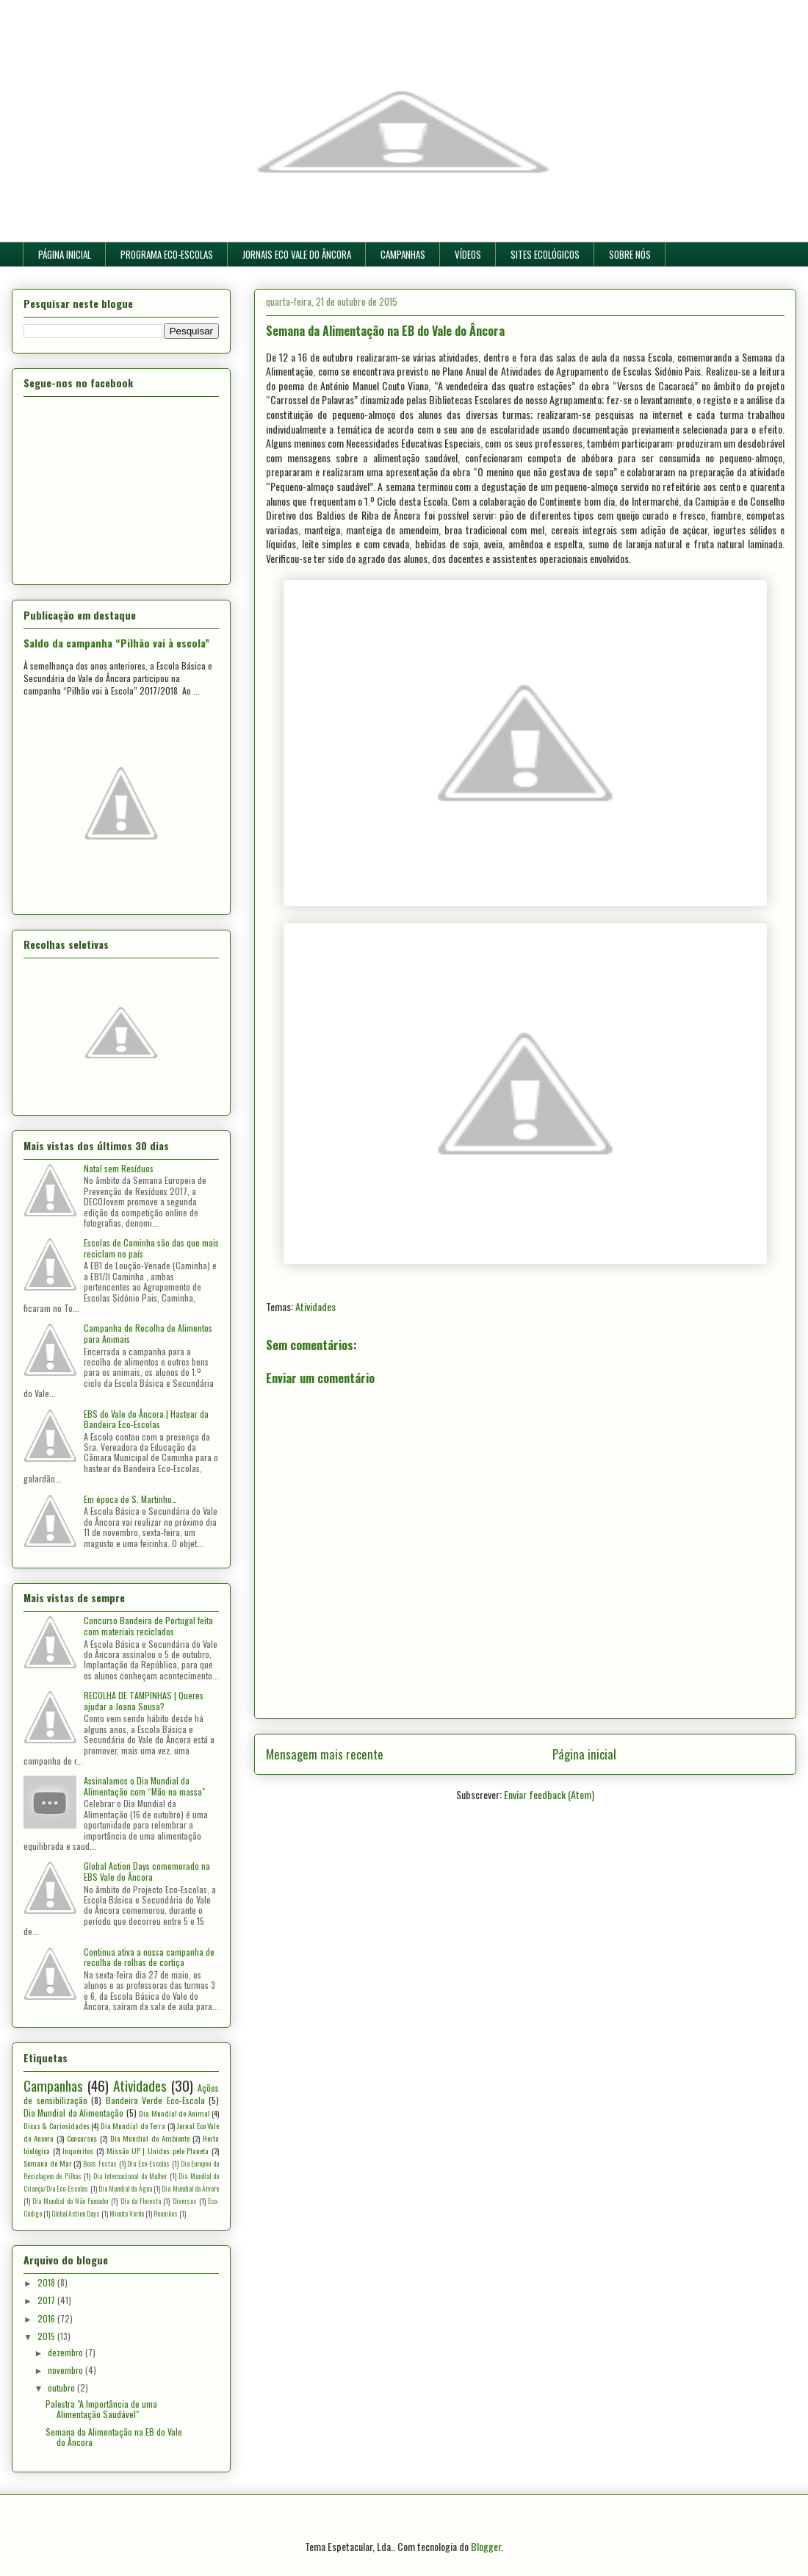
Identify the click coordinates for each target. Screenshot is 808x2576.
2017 (47, 2300)
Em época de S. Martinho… (130, 1499)
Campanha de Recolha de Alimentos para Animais (148, 1332)
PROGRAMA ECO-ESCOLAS (166, 254)
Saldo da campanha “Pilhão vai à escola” (116, 642)
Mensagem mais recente (324, 1754)
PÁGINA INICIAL (64, 254)
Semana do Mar (48, 2163)
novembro (66, 2370)
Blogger (486, 2546)
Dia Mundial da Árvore (190, 2189)
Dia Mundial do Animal (174, 2113)
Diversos (185, 2201)
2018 (47, 2282)
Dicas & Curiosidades (57, 2125)
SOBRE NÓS (630, 254)
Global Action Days (75, 2214)
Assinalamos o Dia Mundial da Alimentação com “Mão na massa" (144, 1785)
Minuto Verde (126, 2214)
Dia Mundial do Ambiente (150, 2138)
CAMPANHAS (402, 254)
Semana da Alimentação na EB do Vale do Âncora (114, 2436)
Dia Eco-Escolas (148, 2164)
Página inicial (584, 1754)
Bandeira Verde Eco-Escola (155, 2100)
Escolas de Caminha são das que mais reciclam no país (151, 1247)
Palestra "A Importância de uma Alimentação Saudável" (101, 2408)
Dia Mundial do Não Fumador (70, 2201)
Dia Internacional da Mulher (130, 2176)
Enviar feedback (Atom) (549, 1794)
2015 (47, 2336)
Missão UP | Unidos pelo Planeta (158, 2150)
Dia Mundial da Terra (133, 2125)
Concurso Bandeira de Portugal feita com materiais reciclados (148, 1625)
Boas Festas (100, 2164)
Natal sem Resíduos (119, 1168)
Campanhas (53, 2085)
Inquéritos (77, 2150)
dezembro (66, 2352)
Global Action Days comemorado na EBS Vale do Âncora (147, 1870)
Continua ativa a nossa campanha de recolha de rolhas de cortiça (149, 1956)
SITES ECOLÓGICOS (545, 254)
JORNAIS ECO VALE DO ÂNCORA (296, 254)
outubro (62, 2387)
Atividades (315, 1306)
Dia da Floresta (140, 2201)
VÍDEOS (468, 254)
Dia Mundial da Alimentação (73, 2112)
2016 (47, 2318)
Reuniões (166, 2214)
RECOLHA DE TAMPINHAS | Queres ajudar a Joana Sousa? (143, 1700)
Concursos (82, 2138)
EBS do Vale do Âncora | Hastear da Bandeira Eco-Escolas (146, 1418)
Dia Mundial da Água (125, 2189)
